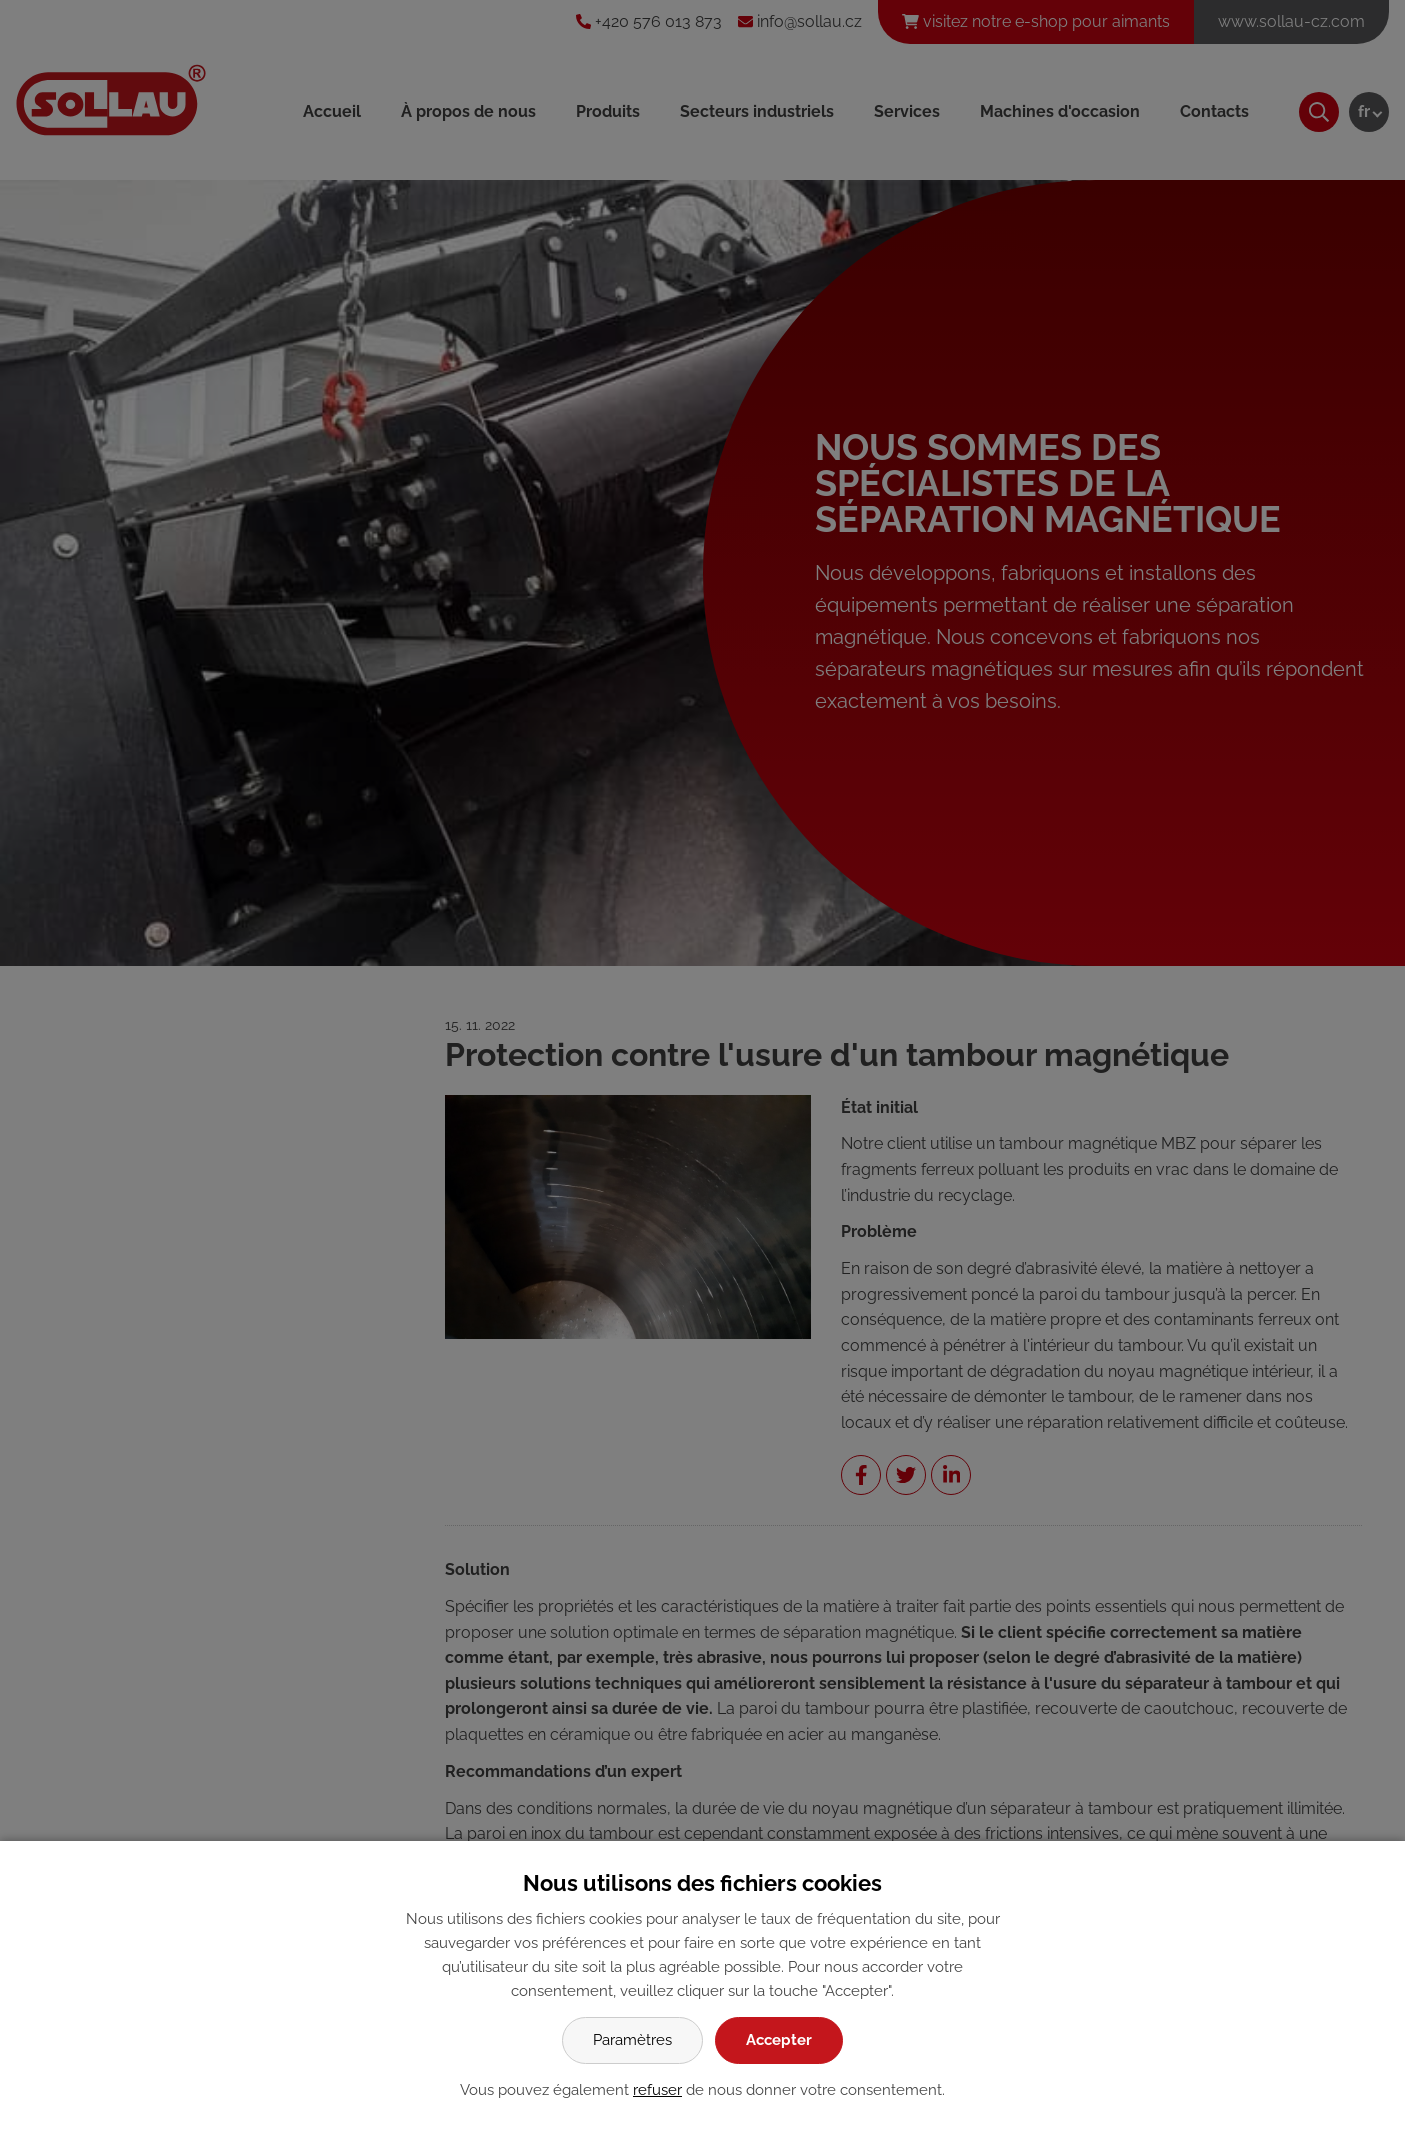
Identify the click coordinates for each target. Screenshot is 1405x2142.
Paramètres (632, 2040)
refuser (657, 2090)
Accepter (779, 2040)
